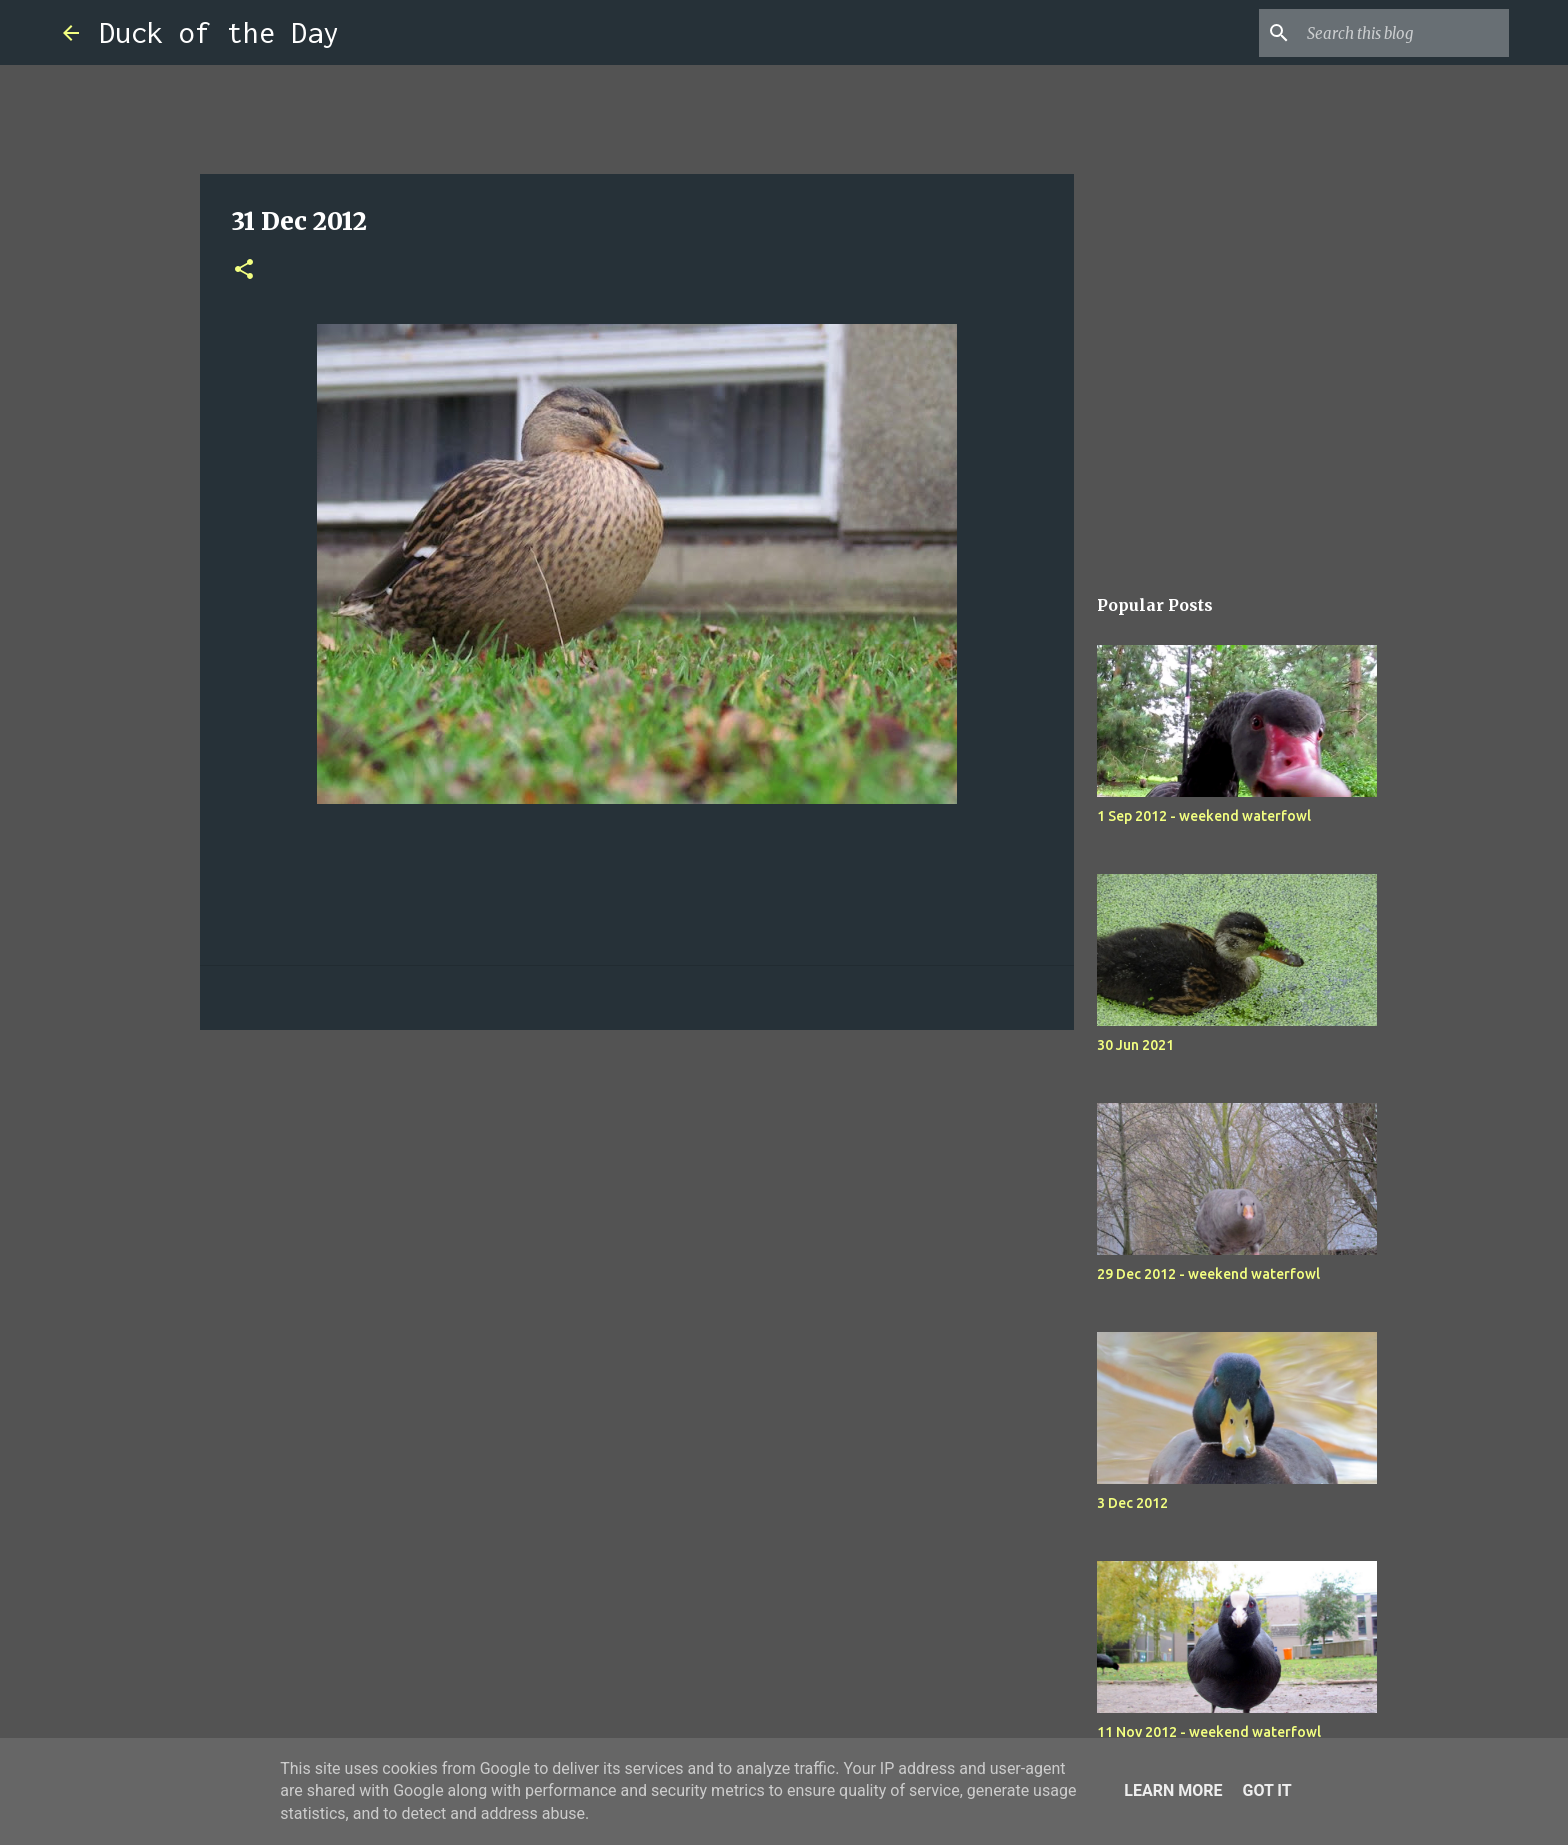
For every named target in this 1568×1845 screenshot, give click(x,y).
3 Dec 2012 (1132, 1503)
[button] (244, 270)
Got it (1266, 1790)
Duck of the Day (219, 32)
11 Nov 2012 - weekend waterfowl (1209, 1732)
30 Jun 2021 (1135, 1045)
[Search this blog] (1404, 33)
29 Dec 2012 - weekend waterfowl (1208, 1274)
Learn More (1173, 1790)
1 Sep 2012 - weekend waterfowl (1204, 816)
